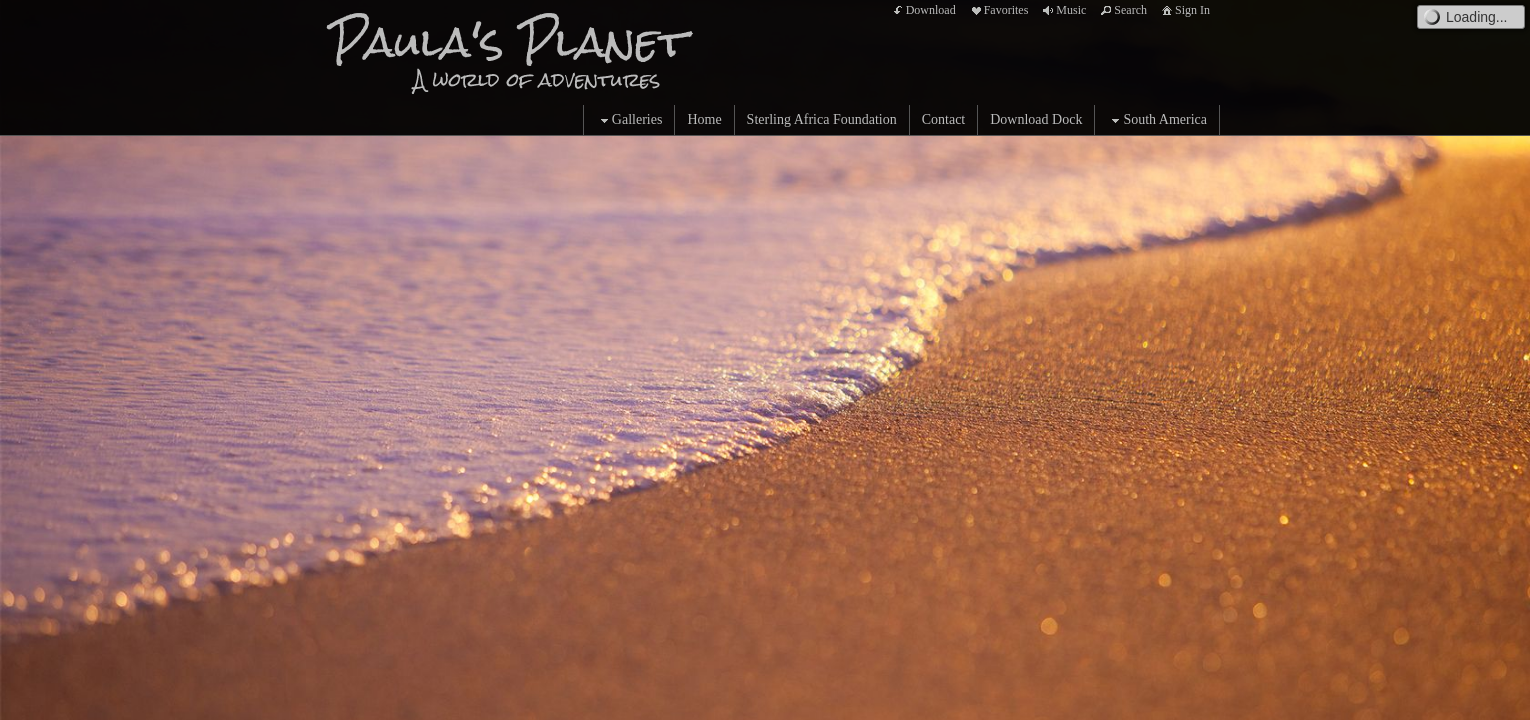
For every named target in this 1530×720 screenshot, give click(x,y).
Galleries (629, 120)
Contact (944, 119)
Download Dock (1036, 119)
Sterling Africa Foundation (822, 119)
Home (704, 119)
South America (1157, 120)
